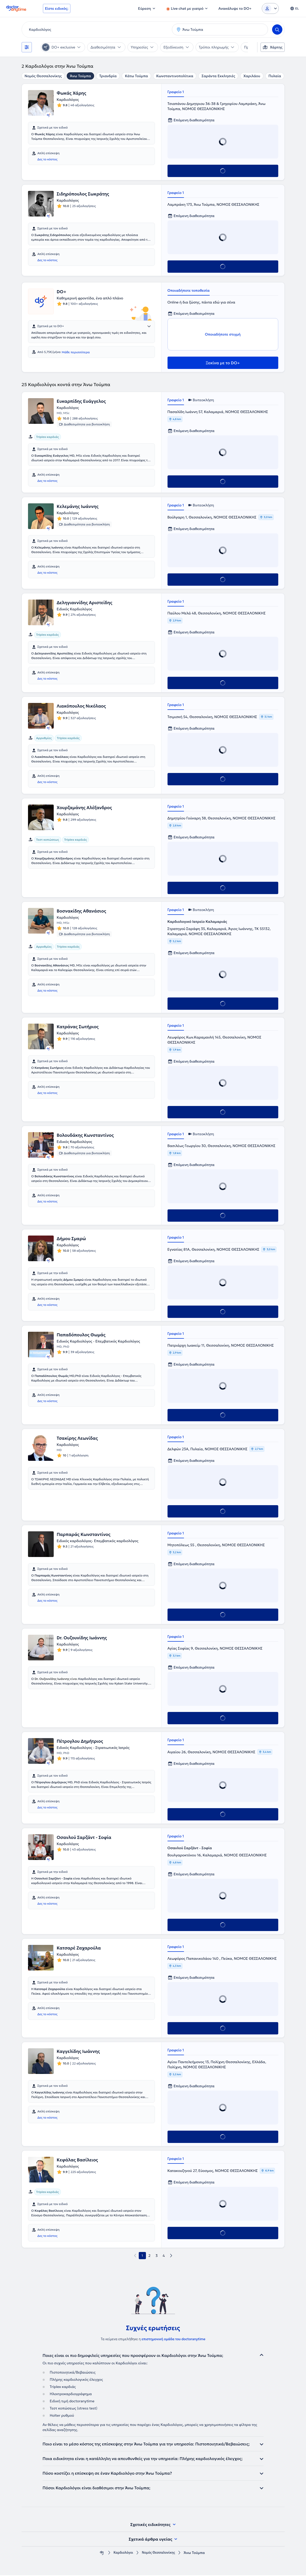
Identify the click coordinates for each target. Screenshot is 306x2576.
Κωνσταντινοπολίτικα (174, 76)
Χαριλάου (251, 76)
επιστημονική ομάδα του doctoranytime (173, 2340)
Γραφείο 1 (176, 92)
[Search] (277, 29)
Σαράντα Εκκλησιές (218, 76)
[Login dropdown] (270, 8)
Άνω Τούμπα (80, 76)
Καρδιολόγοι (121, 2553)
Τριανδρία (108, 76)
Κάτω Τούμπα (136, 76)
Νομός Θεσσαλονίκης (43, 76)
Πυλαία (274, 76)
